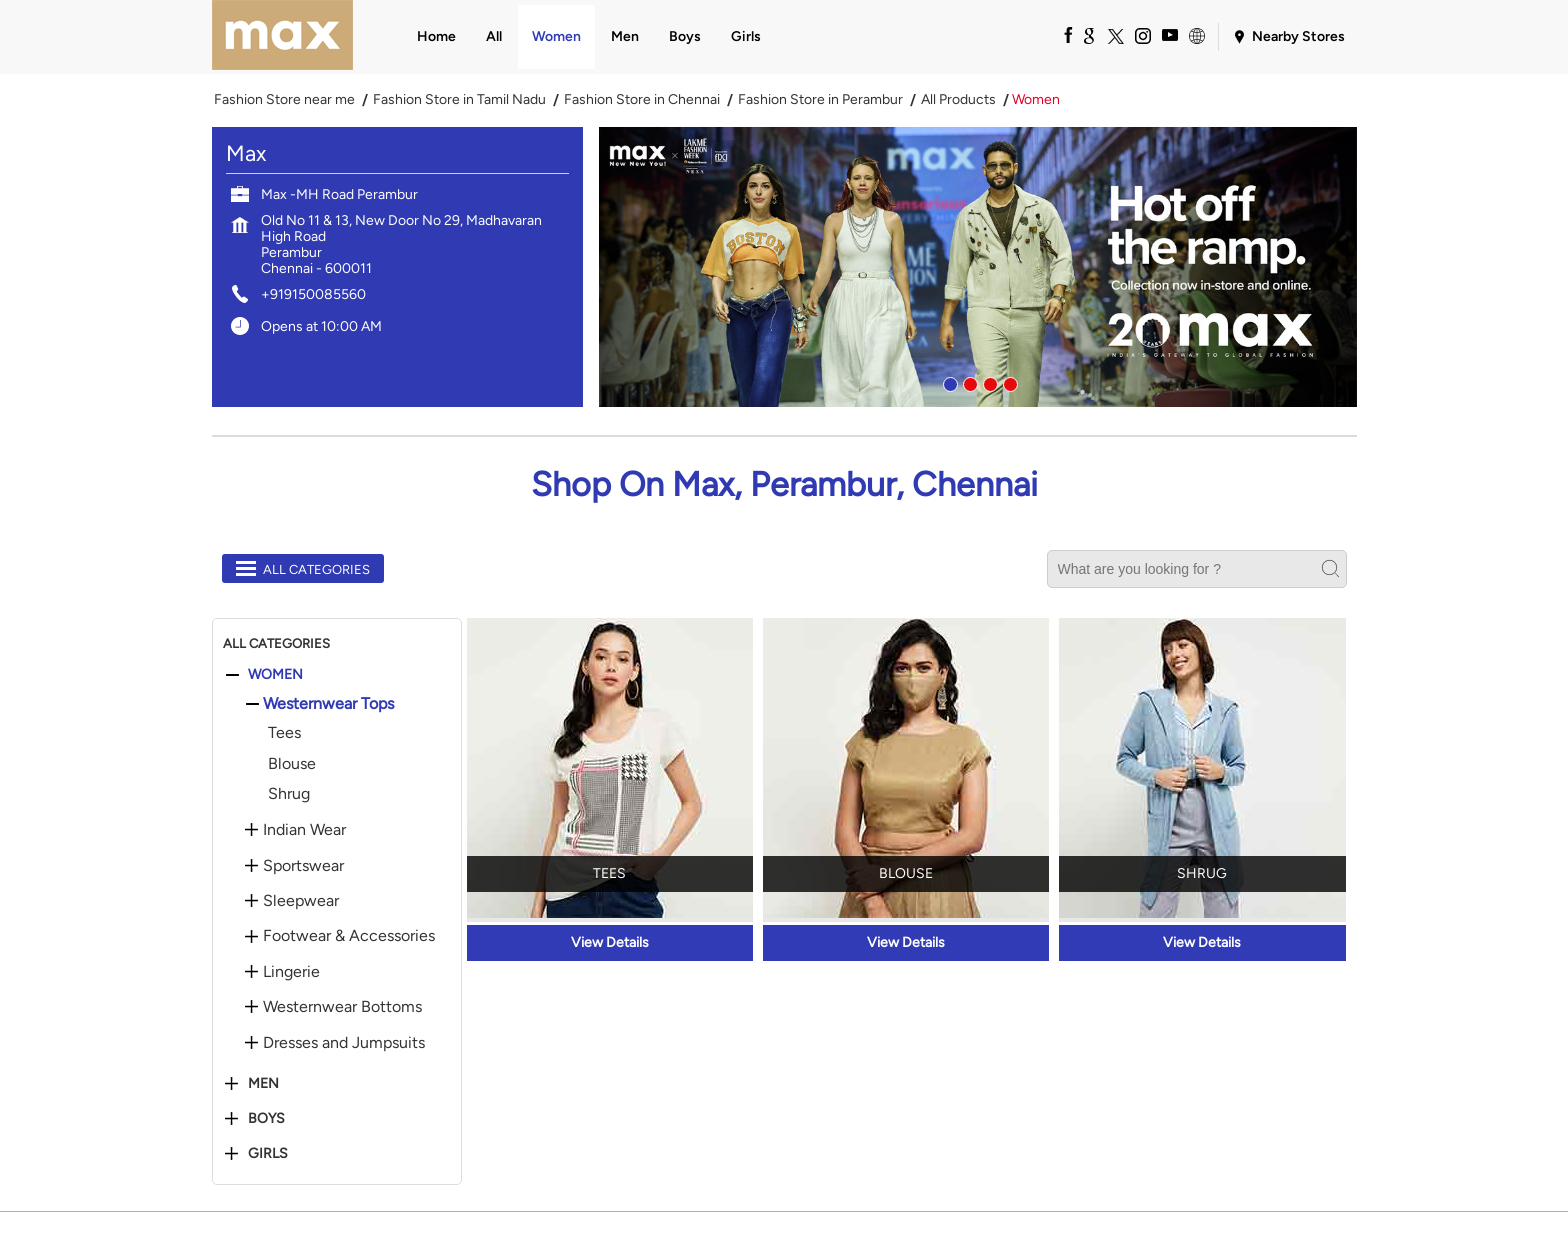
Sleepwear (301, 901)
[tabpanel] (978, 267)
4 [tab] (1008, 382)
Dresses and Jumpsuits (344, 1043)
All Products (958, 100)
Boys (266, 1119)
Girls (268, 1154)
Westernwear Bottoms (342, 1007)
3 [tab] (988, 382)
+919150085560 (313, 294)
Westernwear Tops (328, 704)
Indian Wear (304, 830)
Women (275, 675)
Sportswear (303, 866)
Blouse (292, 763)
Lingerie (291, 972)
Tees (284, 732)
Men (263, 1084)
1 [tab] (948, 382)
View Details (610, 942)
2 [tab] (968, 382)
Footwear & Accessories (349, 936)
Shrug (289, 793)
